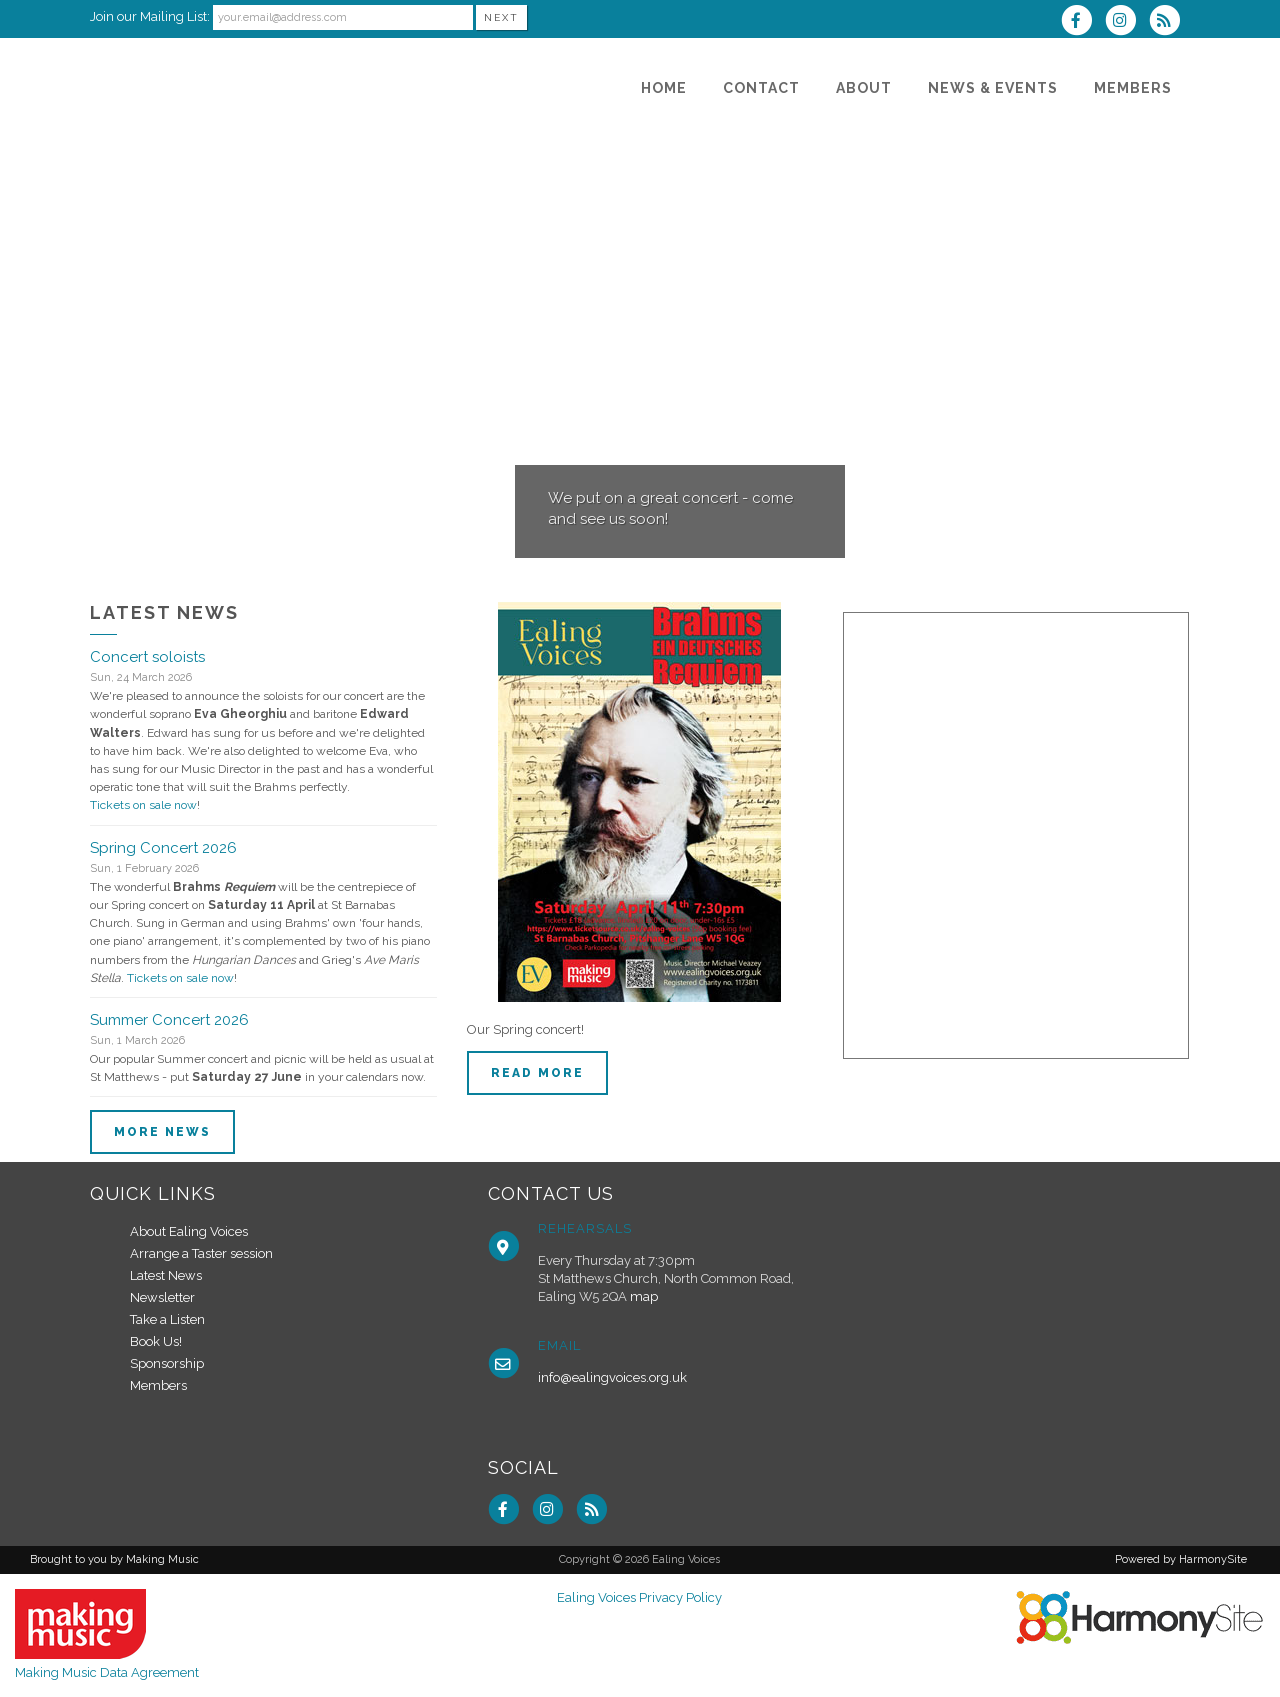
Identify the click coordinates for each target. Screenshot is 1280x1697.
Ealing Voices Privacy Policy (639, 1597)
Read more (537, 1073)
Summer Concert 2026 (169, 1020)
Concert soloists (147, 657)
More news (162, 1132)
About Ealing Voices (189, 1231)
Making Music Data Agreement (107, 1672)
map (644, 1296)
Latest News (166, 1275)
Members (158, 1385)
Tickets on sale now (143, 805)
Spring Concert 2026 (163, 848)
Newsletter (162, 1297)
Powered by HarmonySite (1181, 1559)
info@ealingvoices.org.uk (612, 1377)
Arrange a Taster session (201, 1253)
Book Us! (156, 1341)
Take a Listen (167, 1319)
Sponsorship (167, 1363)
